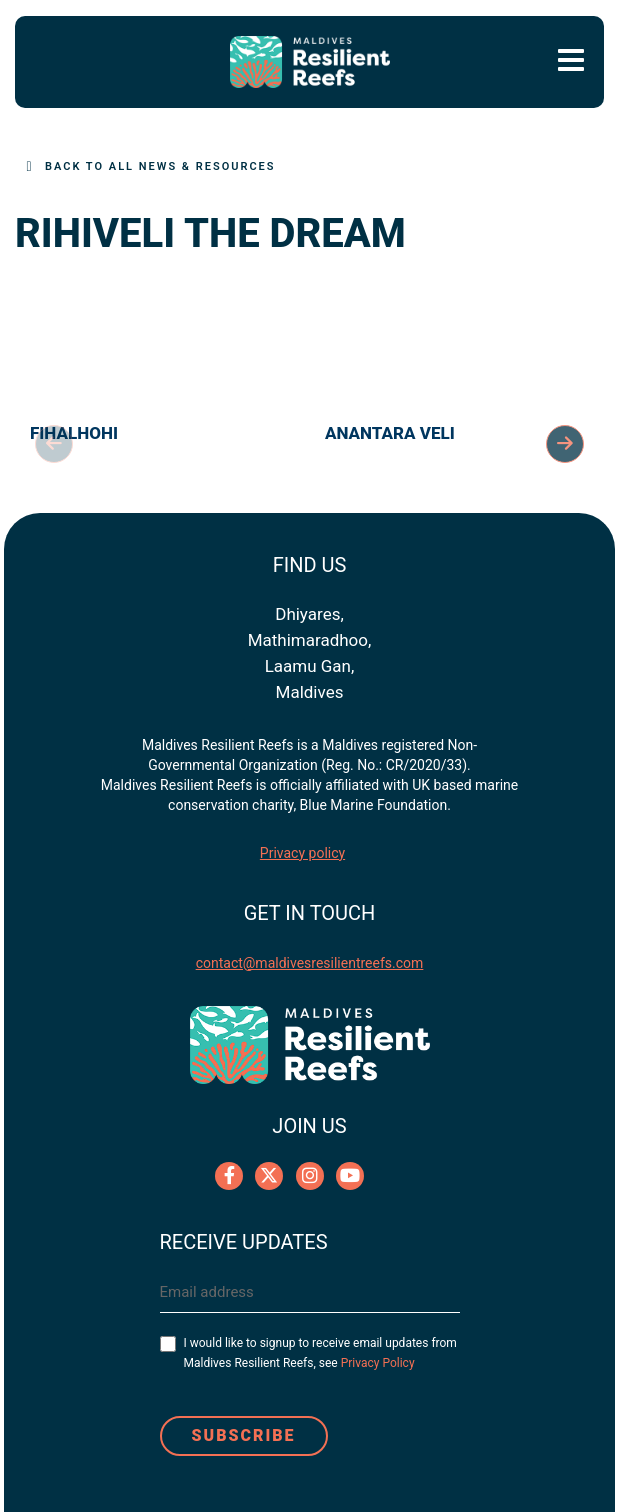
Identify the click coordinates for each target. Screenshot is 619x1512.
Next (565, 444)
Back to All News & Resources (160, 166)
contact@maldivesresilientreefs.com (310, 963)
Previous (54, 444)
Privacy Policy (378, 1363)
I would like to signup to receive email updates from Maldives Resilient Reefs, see (320, 1353)
